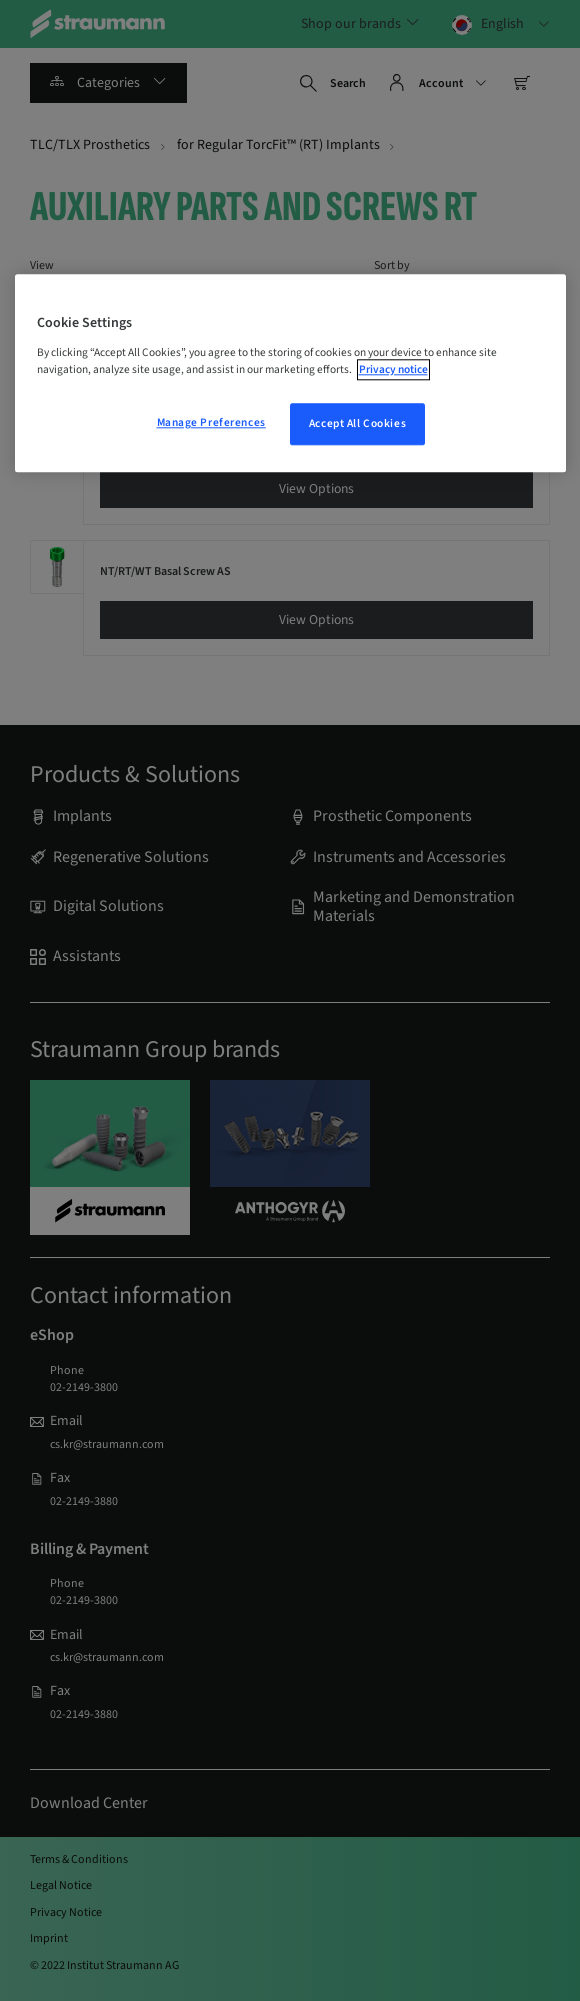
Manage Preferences (211, 422)
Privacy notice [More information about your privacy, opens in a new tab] (393, 369)
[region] (290, 373)
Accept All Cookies (357, 423)
